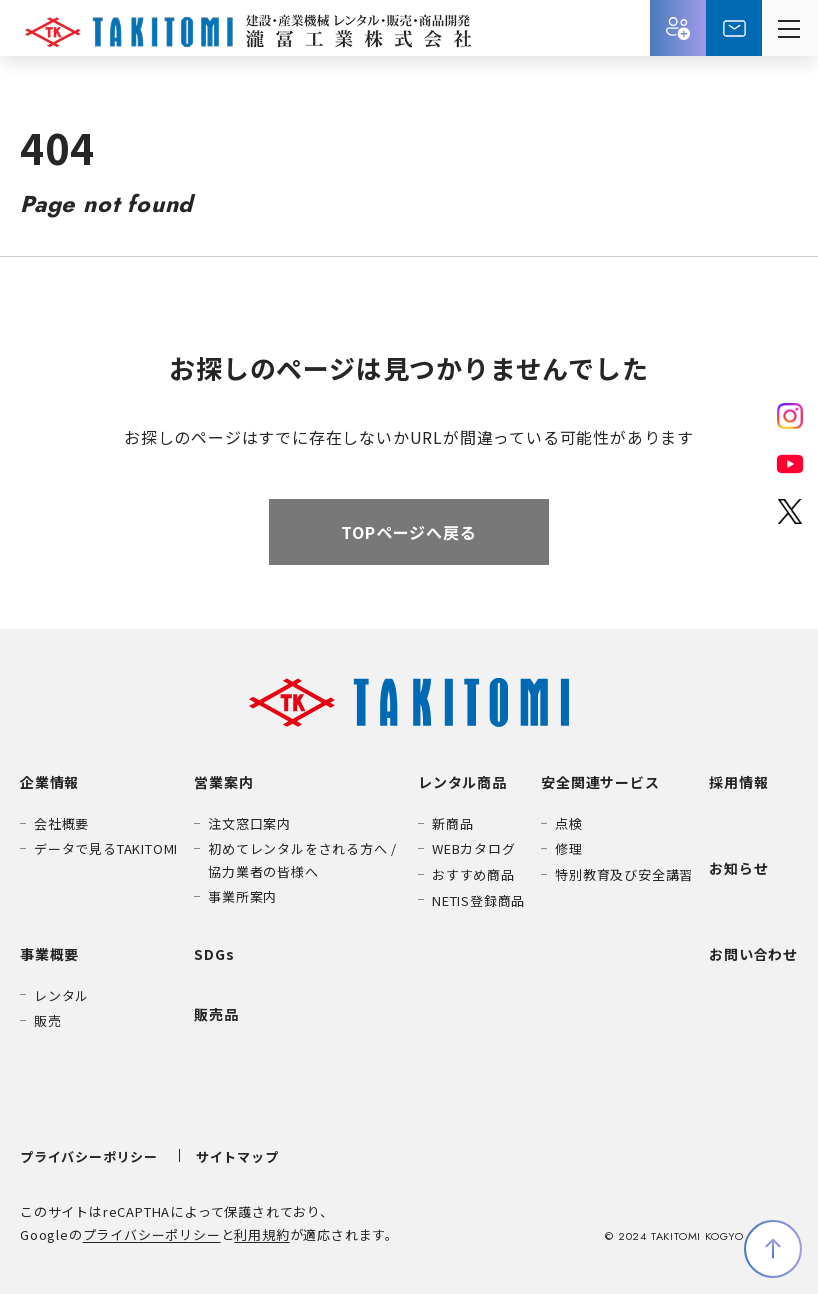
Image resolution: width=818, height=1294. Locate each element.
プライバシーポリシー (89, 1156)
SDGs (214, 954)
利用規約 (261, 1234)
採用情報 (678, 28)
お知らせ (738, 868)
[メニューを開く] (790, 28)
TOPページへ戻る (408, 532)
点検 (569, 823)
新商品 (452, 823)
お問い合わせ (734, 28)
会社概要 (61, 823)
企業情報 (49, 782)
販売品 (216, 1014)
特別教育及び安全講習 (624, 874)
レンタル (61, 995)
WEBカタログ (474, 848)
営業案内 (223, 782)
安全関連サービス (600, 782)
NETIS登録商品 (478, 900)
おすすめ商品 (473, 874)
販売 (48, 1020)
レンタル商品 (462, 782)
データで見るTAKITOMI (106, 848)
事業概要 (49, 954)
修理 (569, 848)
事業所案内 (242, 896)
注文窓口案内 (249, 823)
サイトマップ (237, 1156)
